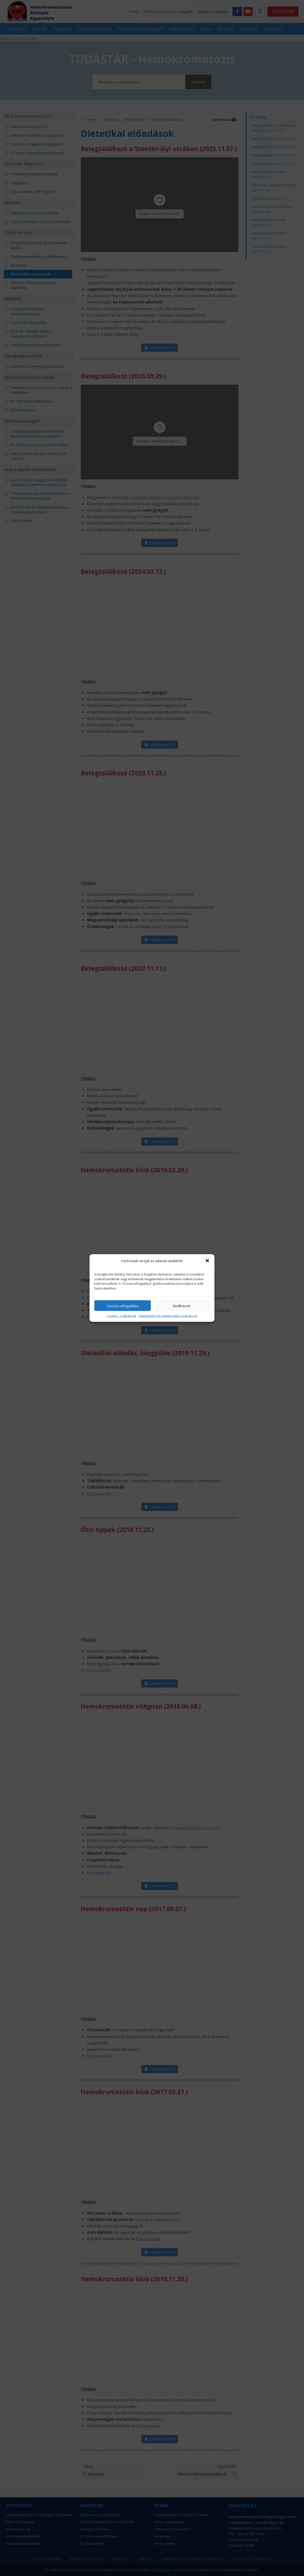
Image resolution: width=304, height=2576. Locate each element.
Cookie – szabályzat (121, 1316)
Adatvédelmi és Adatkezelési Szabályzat (167, 1316)
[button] (207, 1260)
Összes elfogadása (122, 1305)
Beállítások (181, 1305)
